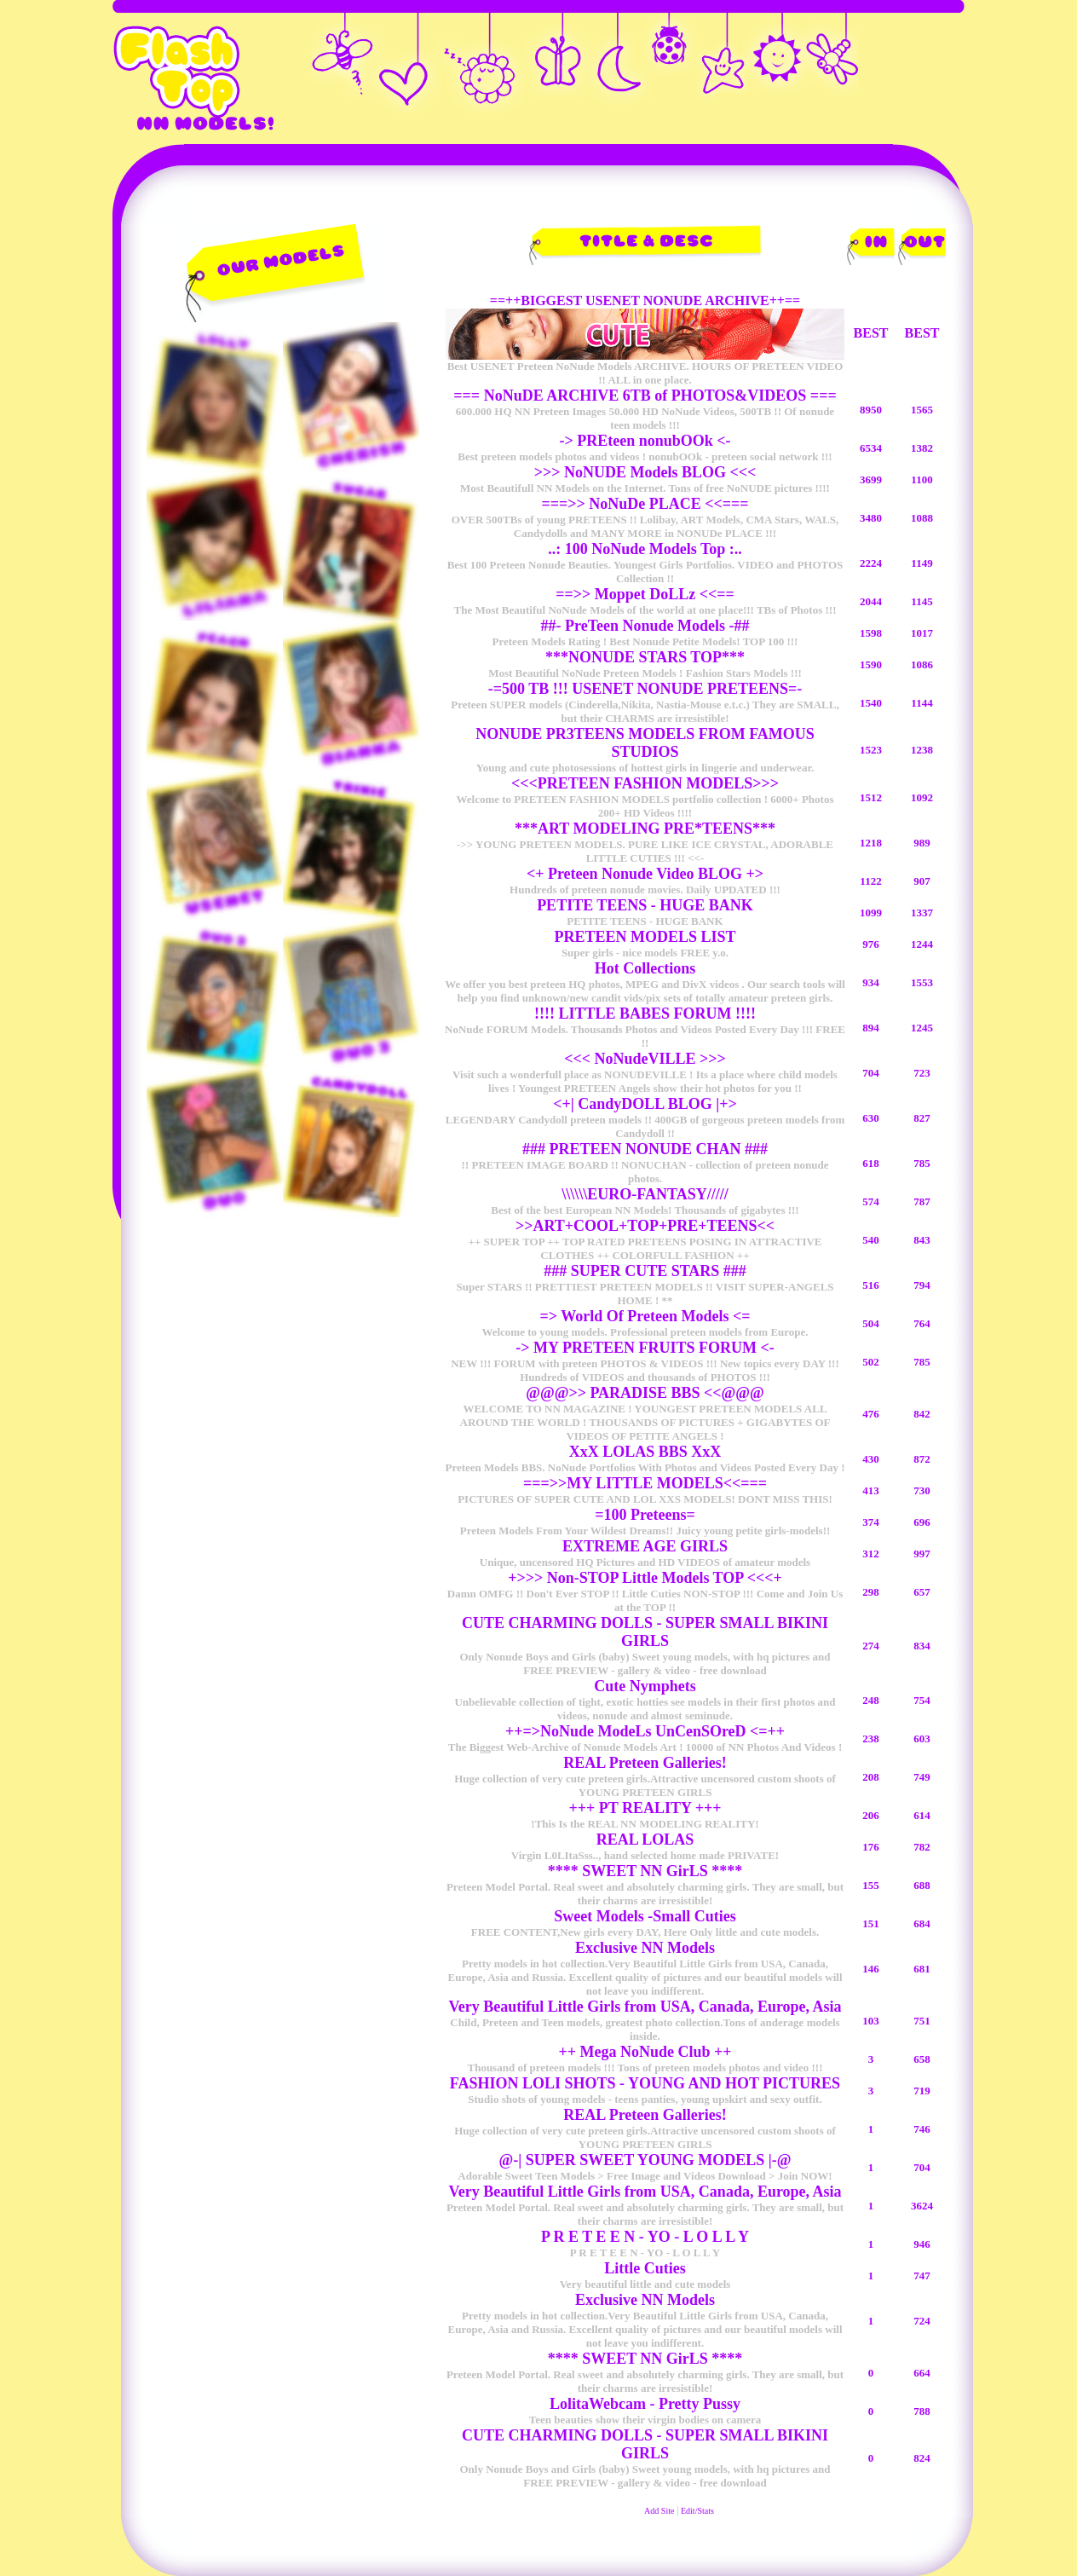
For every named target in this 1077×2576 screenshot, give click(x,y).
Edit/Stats (697, 2510)
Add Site (659, 2510)
